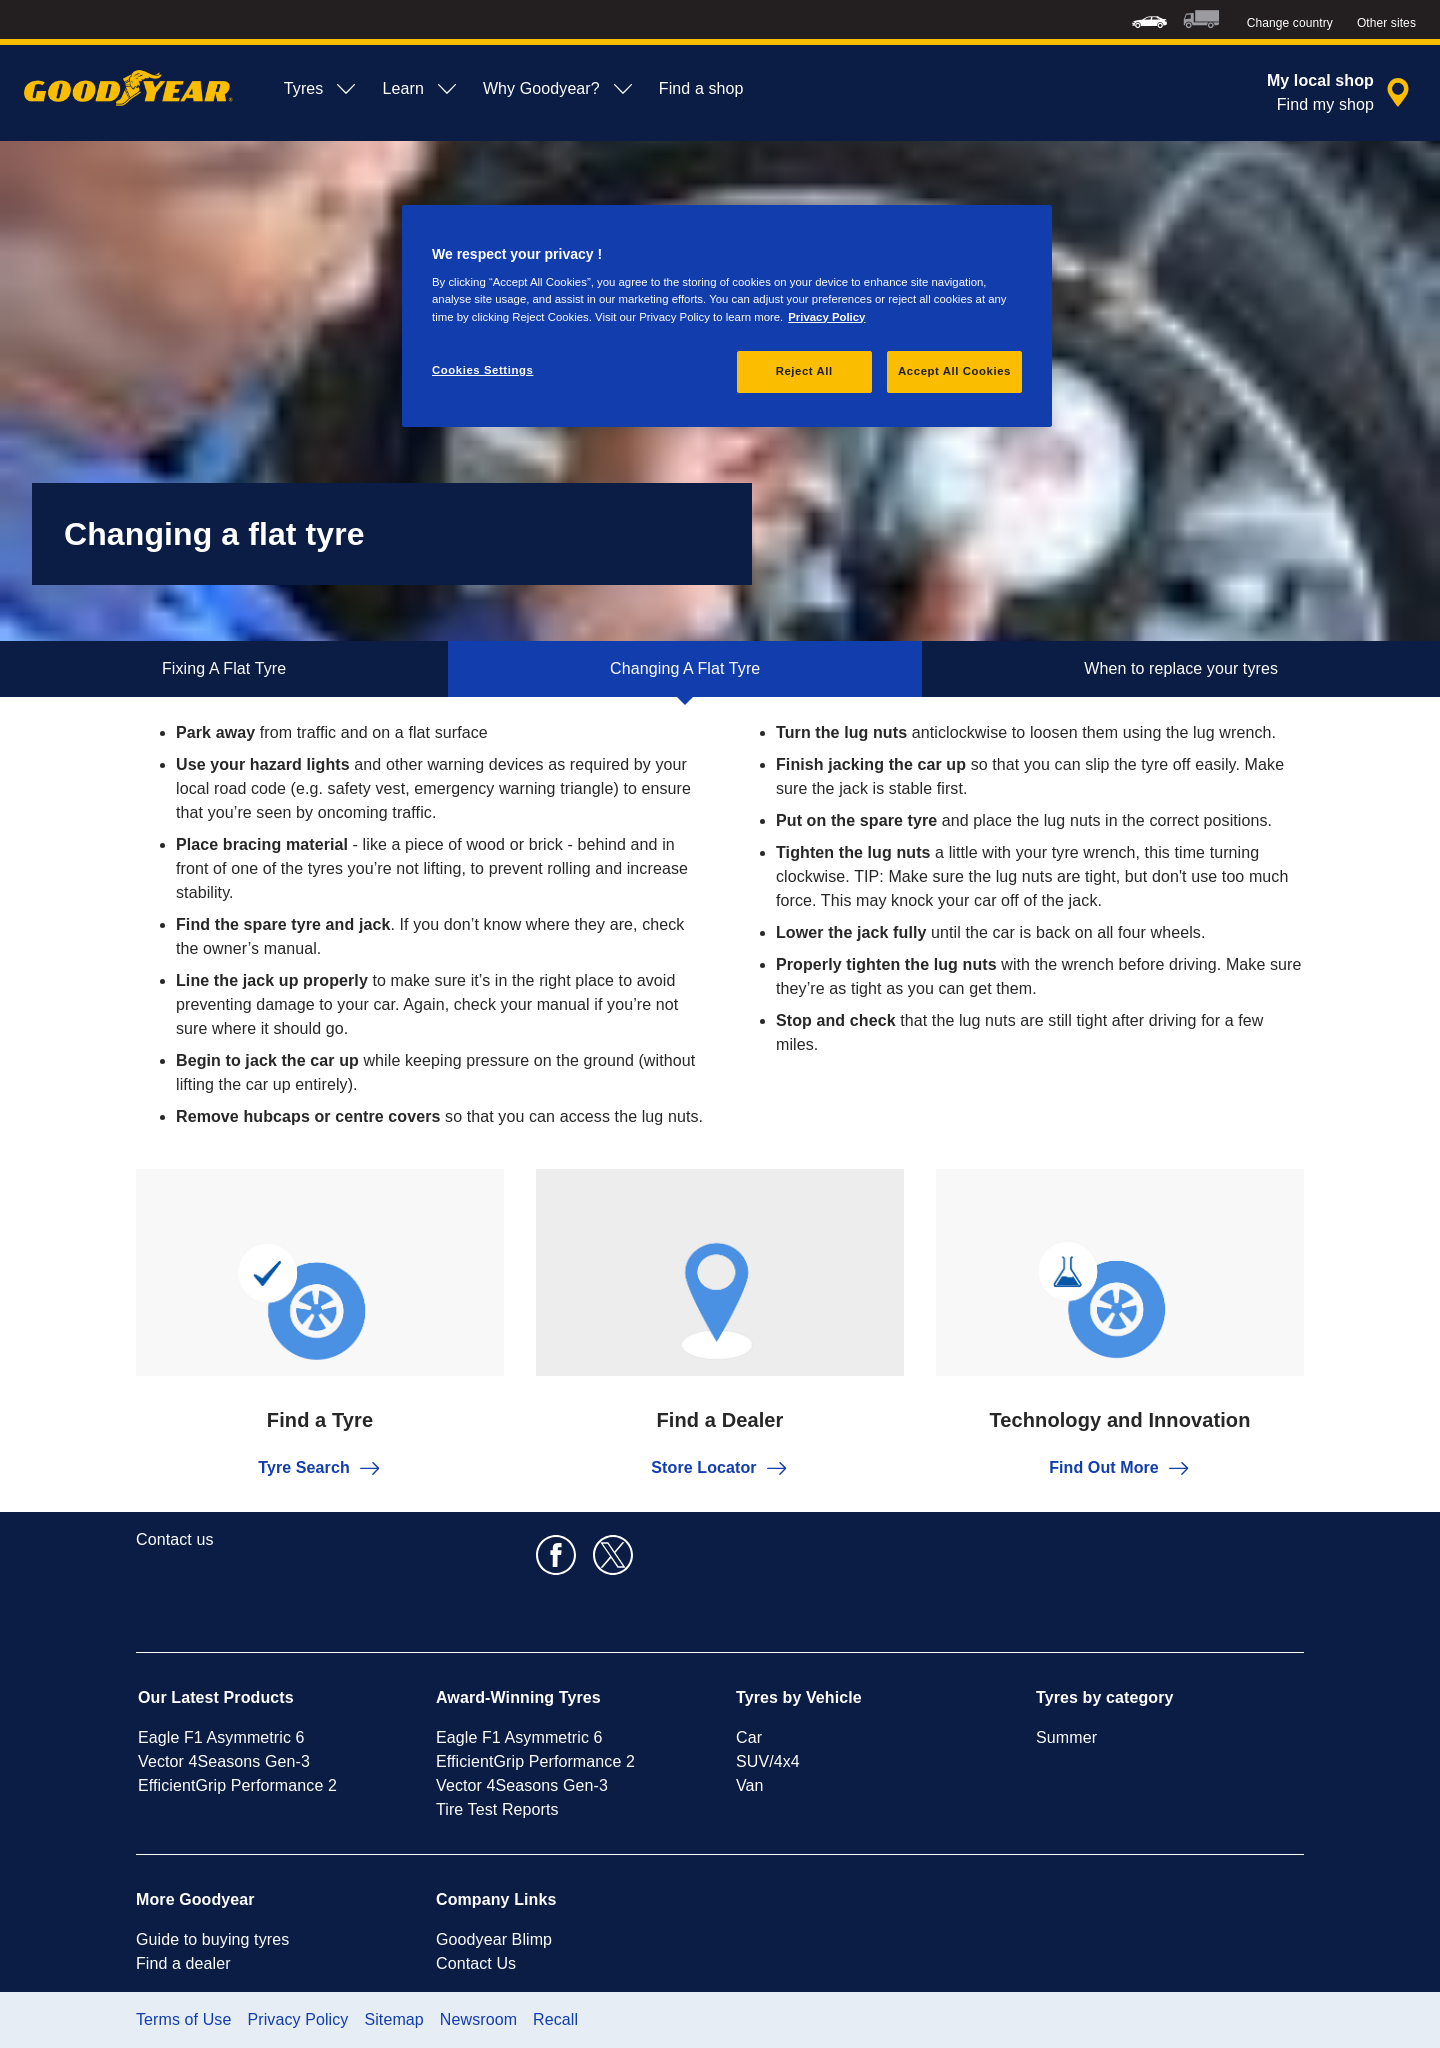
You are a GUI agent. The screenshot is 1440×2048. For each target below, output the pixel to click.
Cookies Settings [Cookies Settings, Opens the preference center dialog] (482, 370)
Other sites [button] (1386, 23)
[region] (727, 316)
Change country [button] (1290, 23)
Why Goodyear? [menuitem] (559, 89)
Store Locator (719, 1468)
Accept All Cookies (954, 371)
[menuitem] (1149, 19)
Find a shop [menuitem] (701, 88)
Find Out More (1120, 1468)
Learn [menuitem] (420, 89)
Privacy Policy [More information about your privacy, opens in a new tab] (826, 317)
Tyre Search (320, 1468)
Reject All (804, 371)
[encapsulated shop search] (1341, 93)
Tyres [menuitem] (321, 89)
